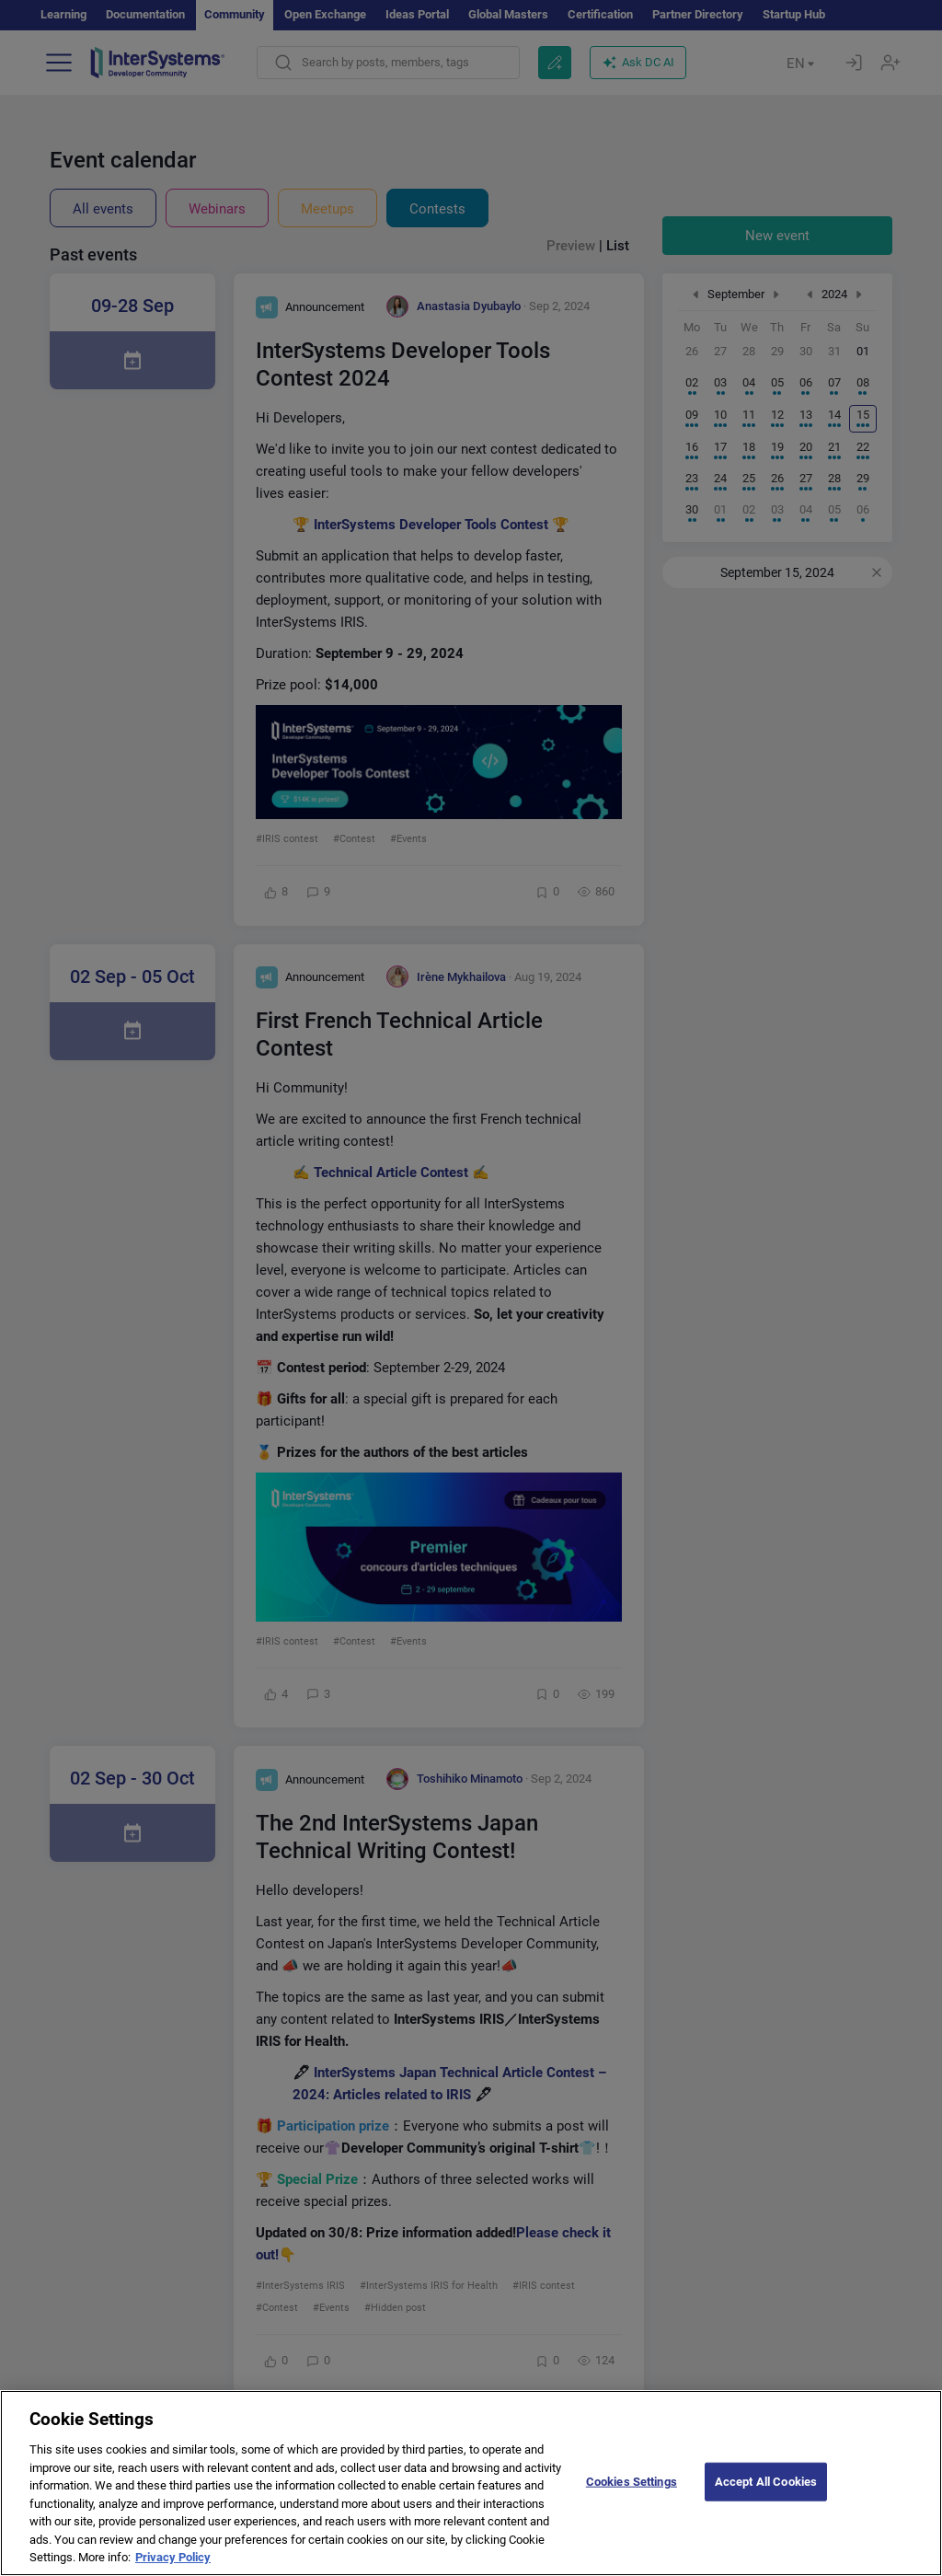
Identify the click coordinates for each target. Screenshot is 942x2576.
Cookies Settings (631, 2497)
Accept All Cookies (766, 2497)
